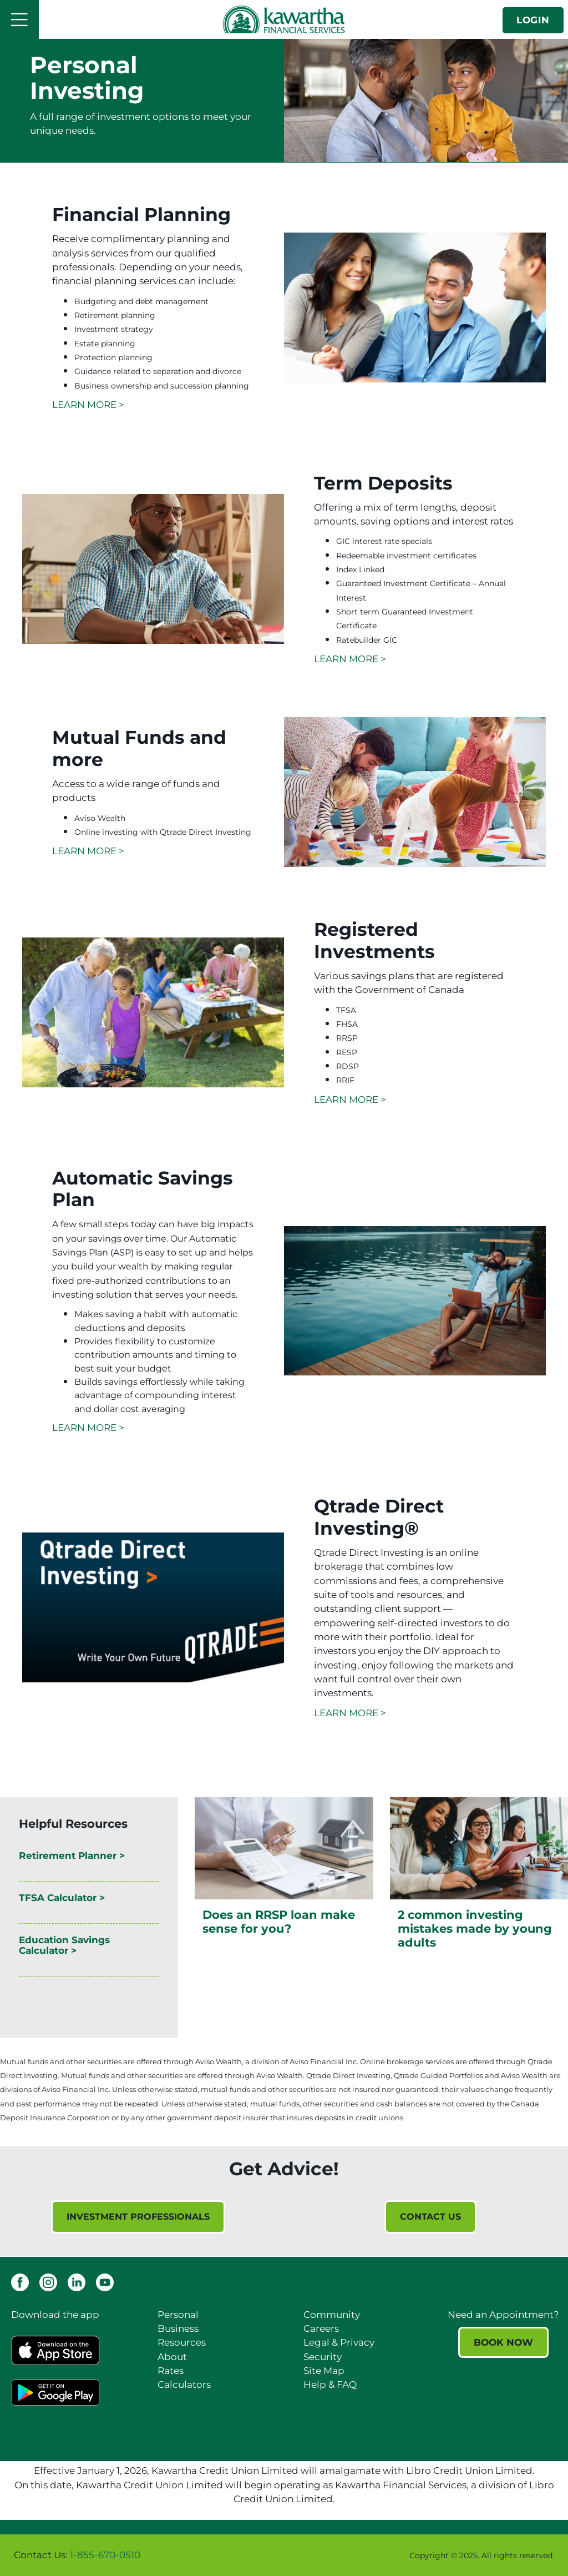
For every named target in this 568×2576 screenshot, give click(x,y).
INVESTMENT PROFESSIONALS (138, 2216)
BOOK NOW (503, 2342)
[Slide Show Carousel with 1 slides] (284, 2228)
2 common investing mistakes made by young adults (475, 1928)
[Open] (19, 19)
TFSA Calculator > (62, 1897)
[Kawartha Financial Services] (284, 19)
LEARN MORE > (88, 404)
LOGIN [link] (533, 20)
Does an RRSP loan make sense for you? (278, 1921)
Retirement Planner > (72, 1855)
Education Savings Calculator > (64, 1945)
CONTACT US (430, 2216)
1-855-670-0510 (105, 2554)
